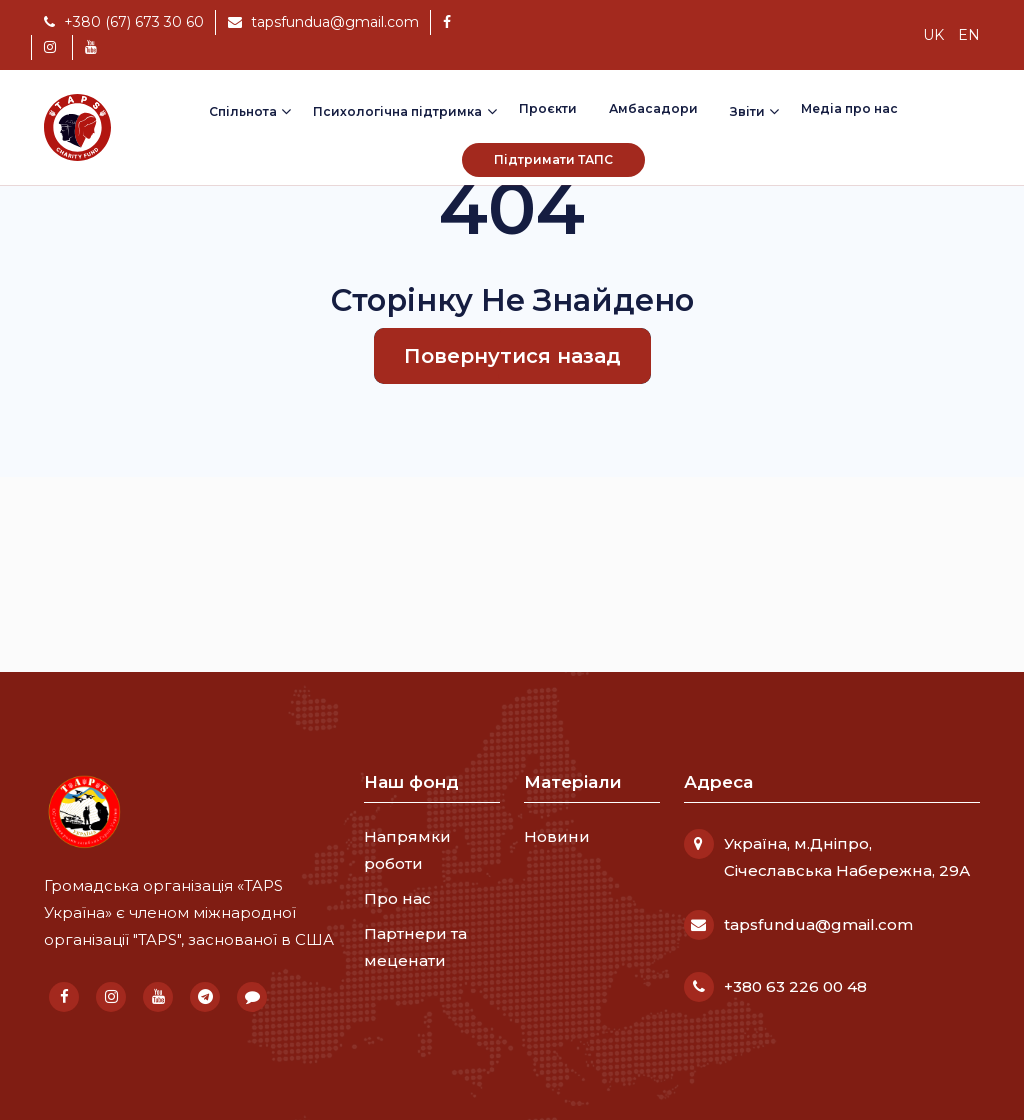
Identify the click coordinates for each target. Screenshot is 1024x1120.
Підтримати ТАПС (553, 159)
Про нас (397, 898)
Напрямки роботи (407, 850)
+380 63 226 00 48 (795, 986)
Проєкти (548, 108)
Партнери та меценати (415, 947)
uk (933, 35)
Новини (557, 836)
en (969, 35)
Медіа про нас (849, 108)
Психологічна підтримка (397, 111)
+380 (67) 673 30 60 (124, 22)
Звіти (747, 111)
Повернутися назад (512, 356)
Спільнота (243, 111)
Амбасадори (653, 108)
